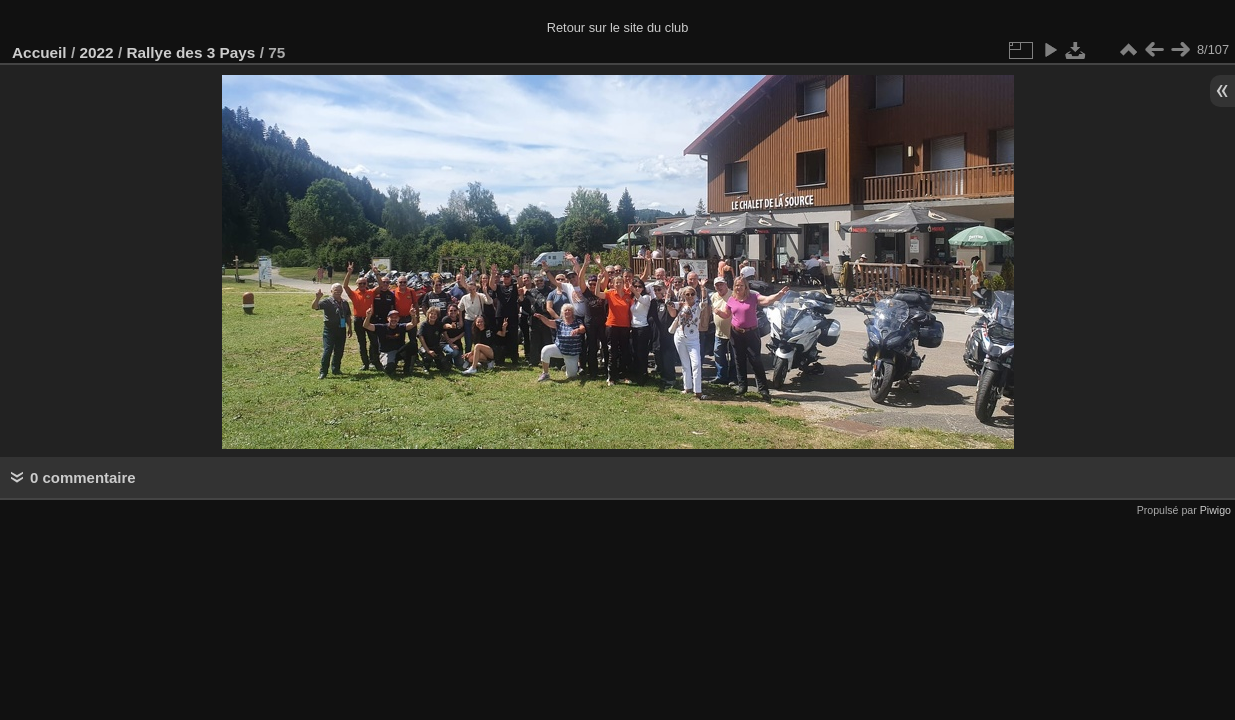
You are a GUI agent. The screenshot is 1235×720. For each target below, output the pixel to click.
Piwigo (1215, 510)
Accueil (39, 52)
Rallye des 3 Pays (190, 52)
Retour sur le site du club (618, 27)
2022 (96, 52)
